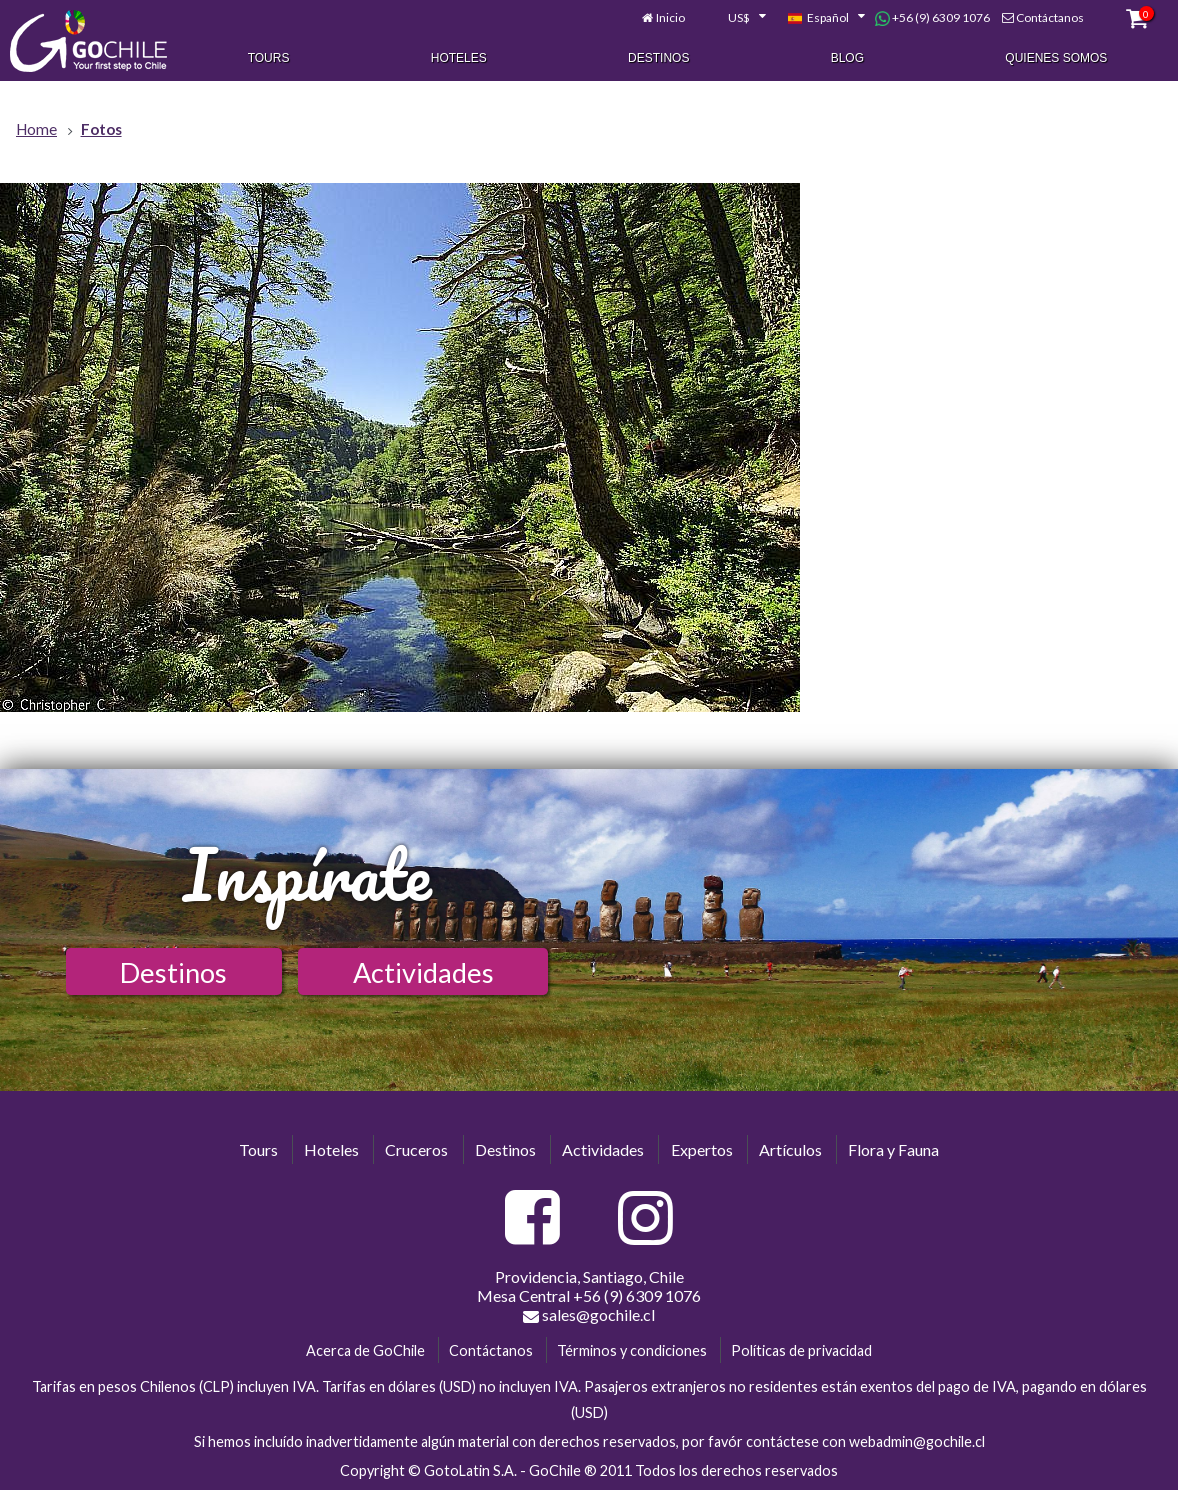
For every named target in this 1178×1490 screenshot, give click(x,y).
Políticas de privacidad (801, 1350)
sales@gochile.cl (589, 1315)
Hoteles (459, 58)
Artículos (790, 1149)
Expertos (702, 1149)
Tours (269, 58)
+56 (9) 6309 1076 (932, 18)
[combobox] (736, 18)
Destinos (658, 58)
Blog (847, 58)
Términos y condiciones (632, 1350)
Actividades (423, 972)
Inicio (670, 17)
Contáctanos (1050, 17)
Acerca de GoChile (365, 1350)
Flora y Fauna (893, 1149)
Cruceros (416, 1149)
